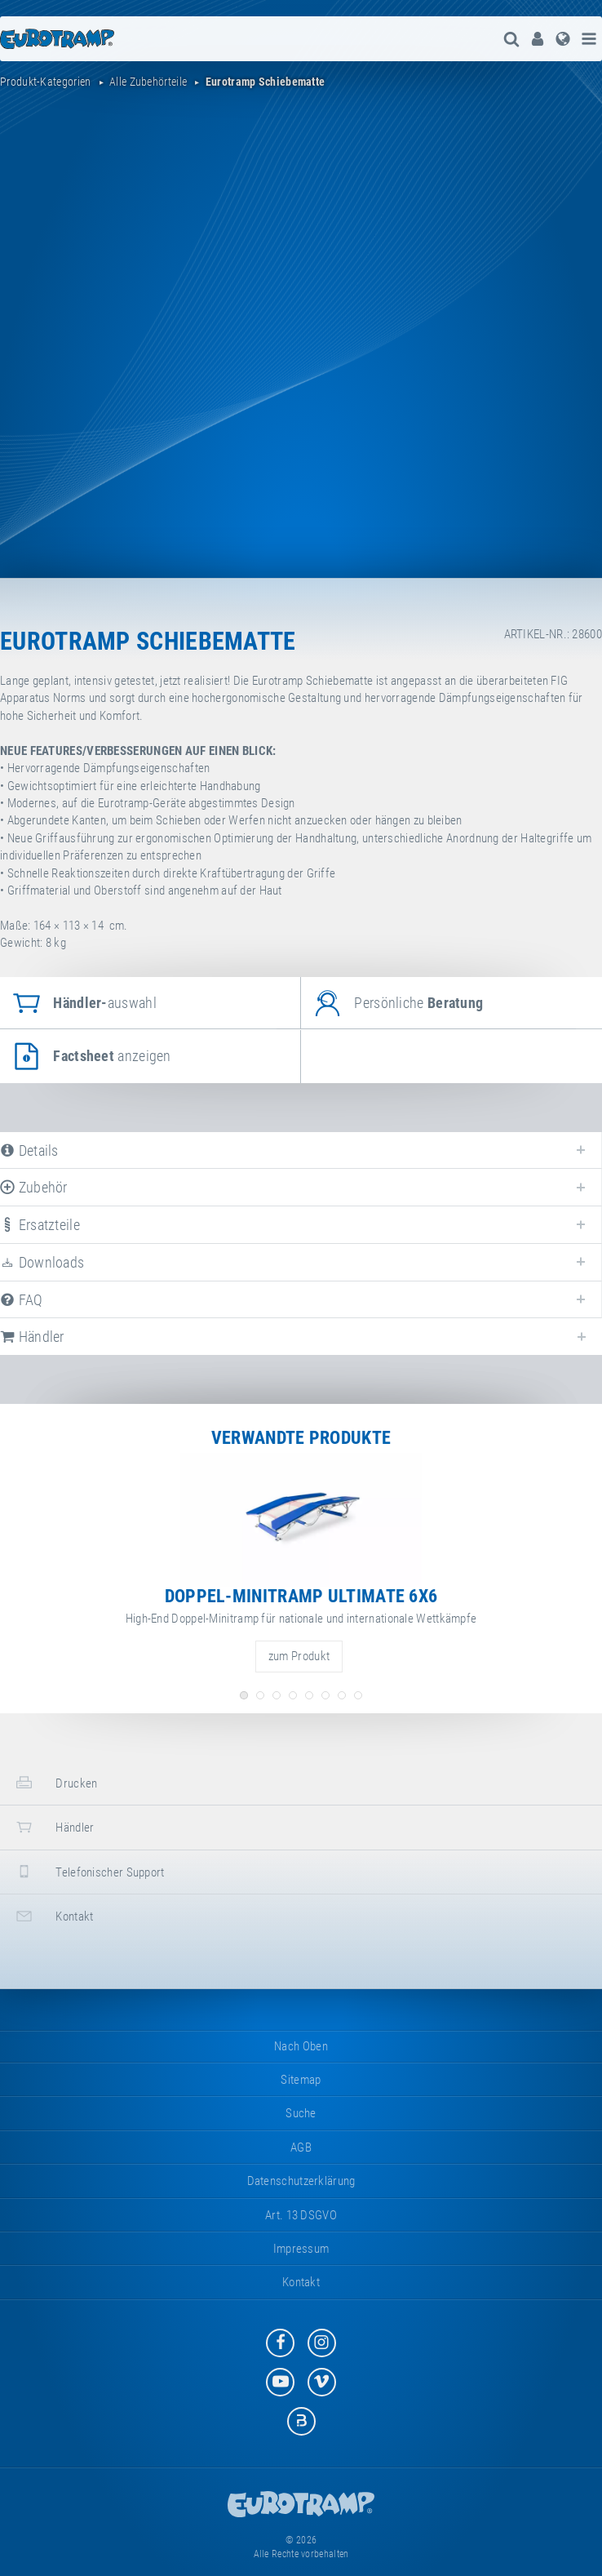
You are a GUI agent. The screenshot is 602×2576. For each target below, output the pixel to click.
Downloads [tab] (42, 1262)
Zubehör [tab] (34, 1187)
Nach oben (301, 2046)
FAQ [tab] (21, 1299)
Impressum (301, 2248)
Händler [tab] (32, 1336)
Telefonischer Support (88, 1871)
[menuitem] (536, 38)
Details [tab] (29, 1150)
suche (301, 2113)
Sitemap (301, 2079)
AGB (301, 2147)
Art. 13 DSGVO (301, 2215)
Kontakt (52, 1916)
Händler (53, 1827)
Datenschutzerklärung (301, 2181)
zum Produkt (299, 1656)
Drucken (54, 1782)
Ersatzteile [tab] (40, 1224)
